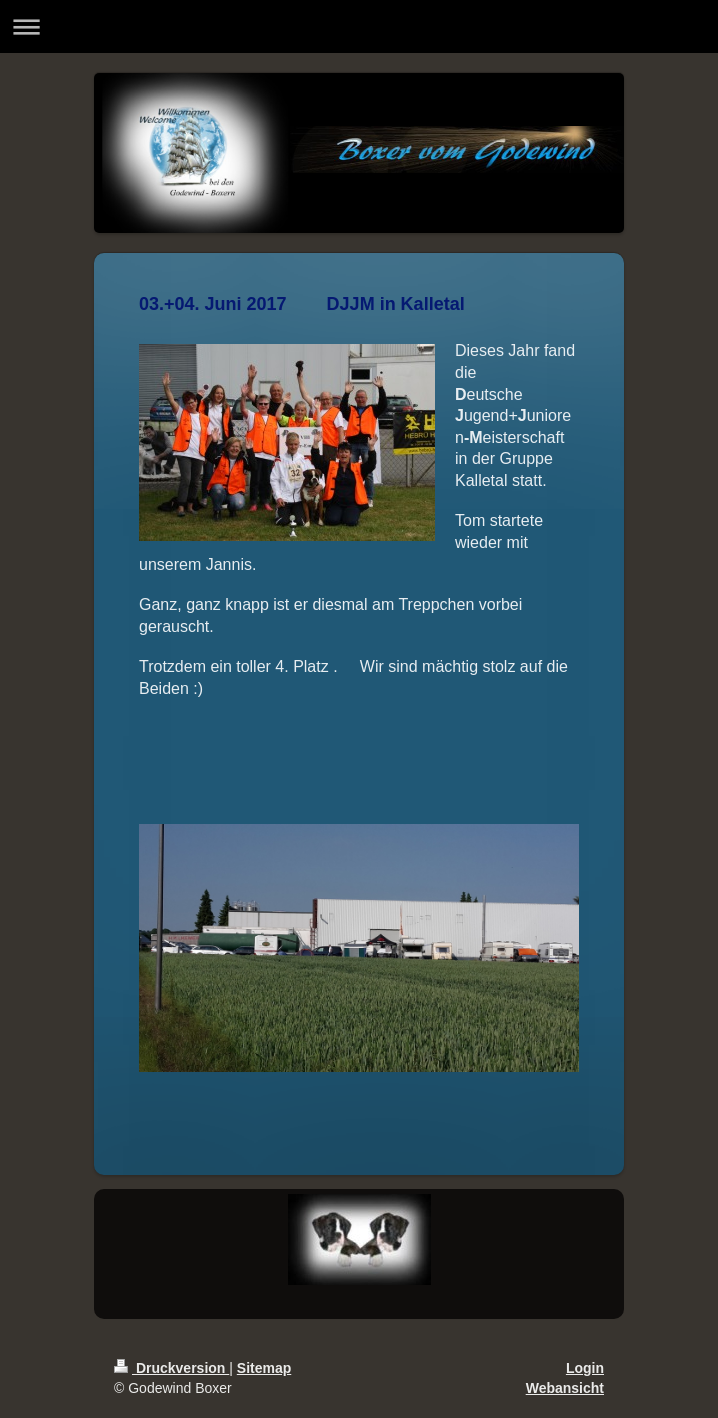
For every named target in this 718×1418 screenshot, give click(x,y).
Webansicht (565, 1388)
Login (585, 1368)
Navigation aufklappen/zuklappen (359, 26)
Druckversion (171, 1368)
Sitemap (264, 1368)
